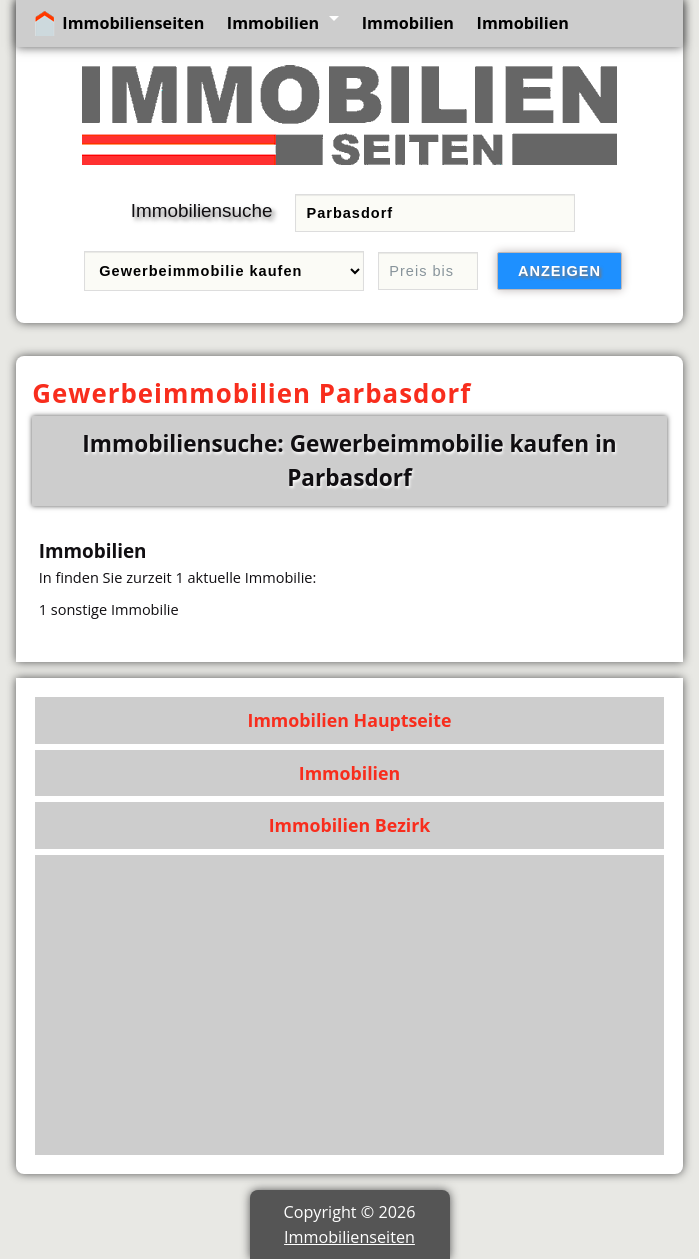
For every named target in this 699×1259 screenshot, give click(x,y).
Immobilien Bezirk (350, 825)
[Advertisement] (350, 1005)
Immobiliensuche (202, 210)
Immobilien (273, 23)
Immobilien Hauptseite (350, 720)
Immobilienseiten (133, 23)
